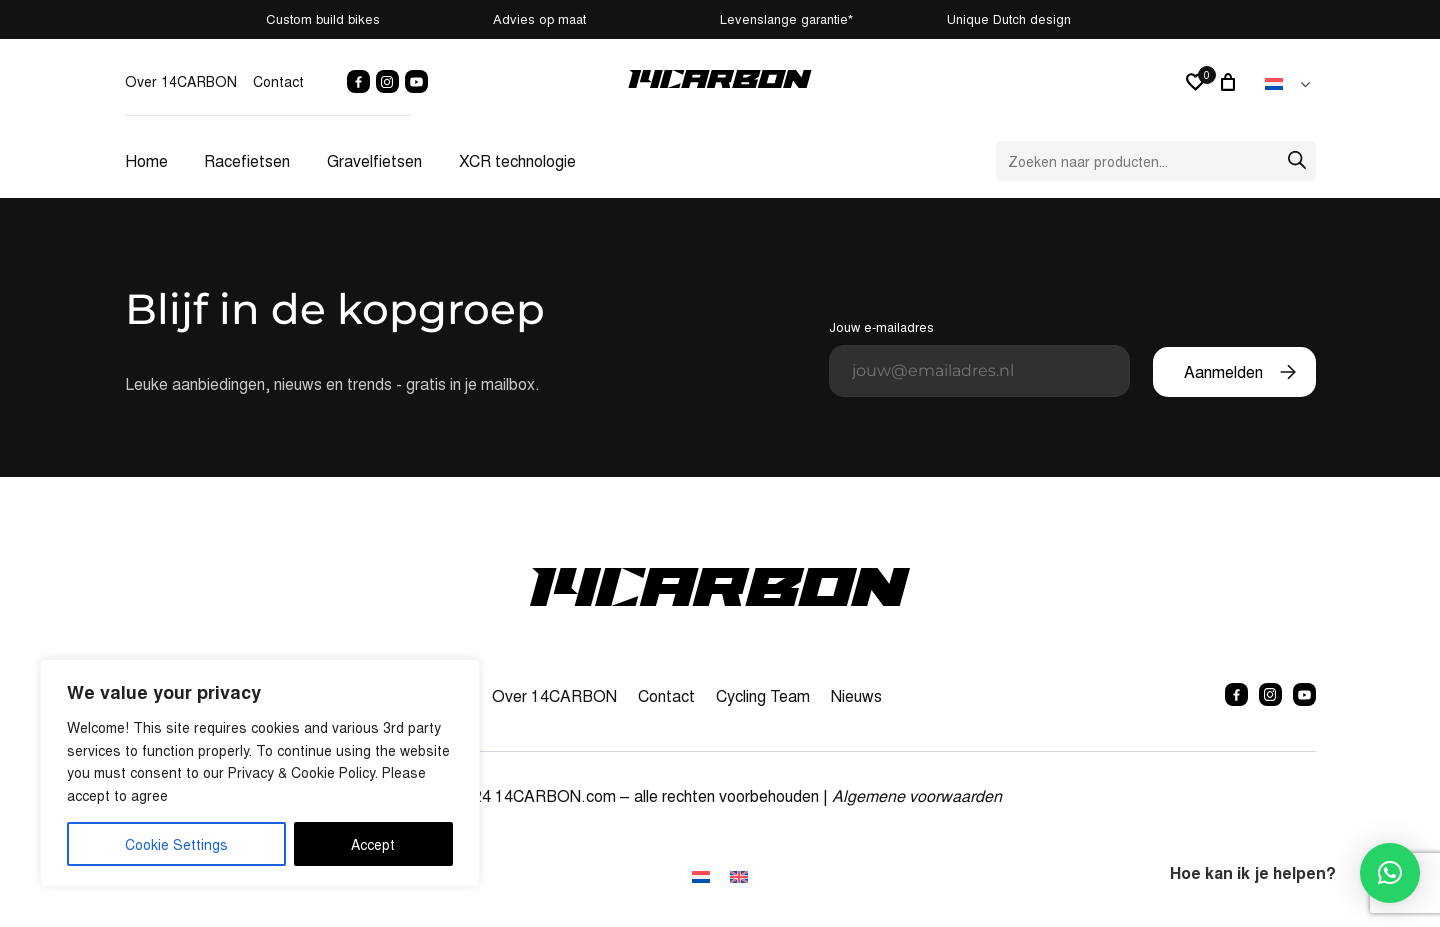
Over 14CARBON (181, 81)
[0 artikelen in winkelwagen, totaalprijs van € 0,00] (1231, 82)
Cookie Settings (176, 844)
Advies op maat (537, 18)
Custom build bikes (211, 18)
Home (146, 160)
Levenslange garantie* (872, 18)
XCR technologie (517, 160)
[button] (1390, 873)
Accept (373, 844)
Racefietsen (247, 160)
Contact (278, 81)
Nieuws (856, 695)
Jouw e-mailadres (979, 357)
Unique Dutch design (1224, 18)
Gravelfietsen (374, 160)
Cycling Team (763, 695)
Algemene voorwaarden (917, 795)
